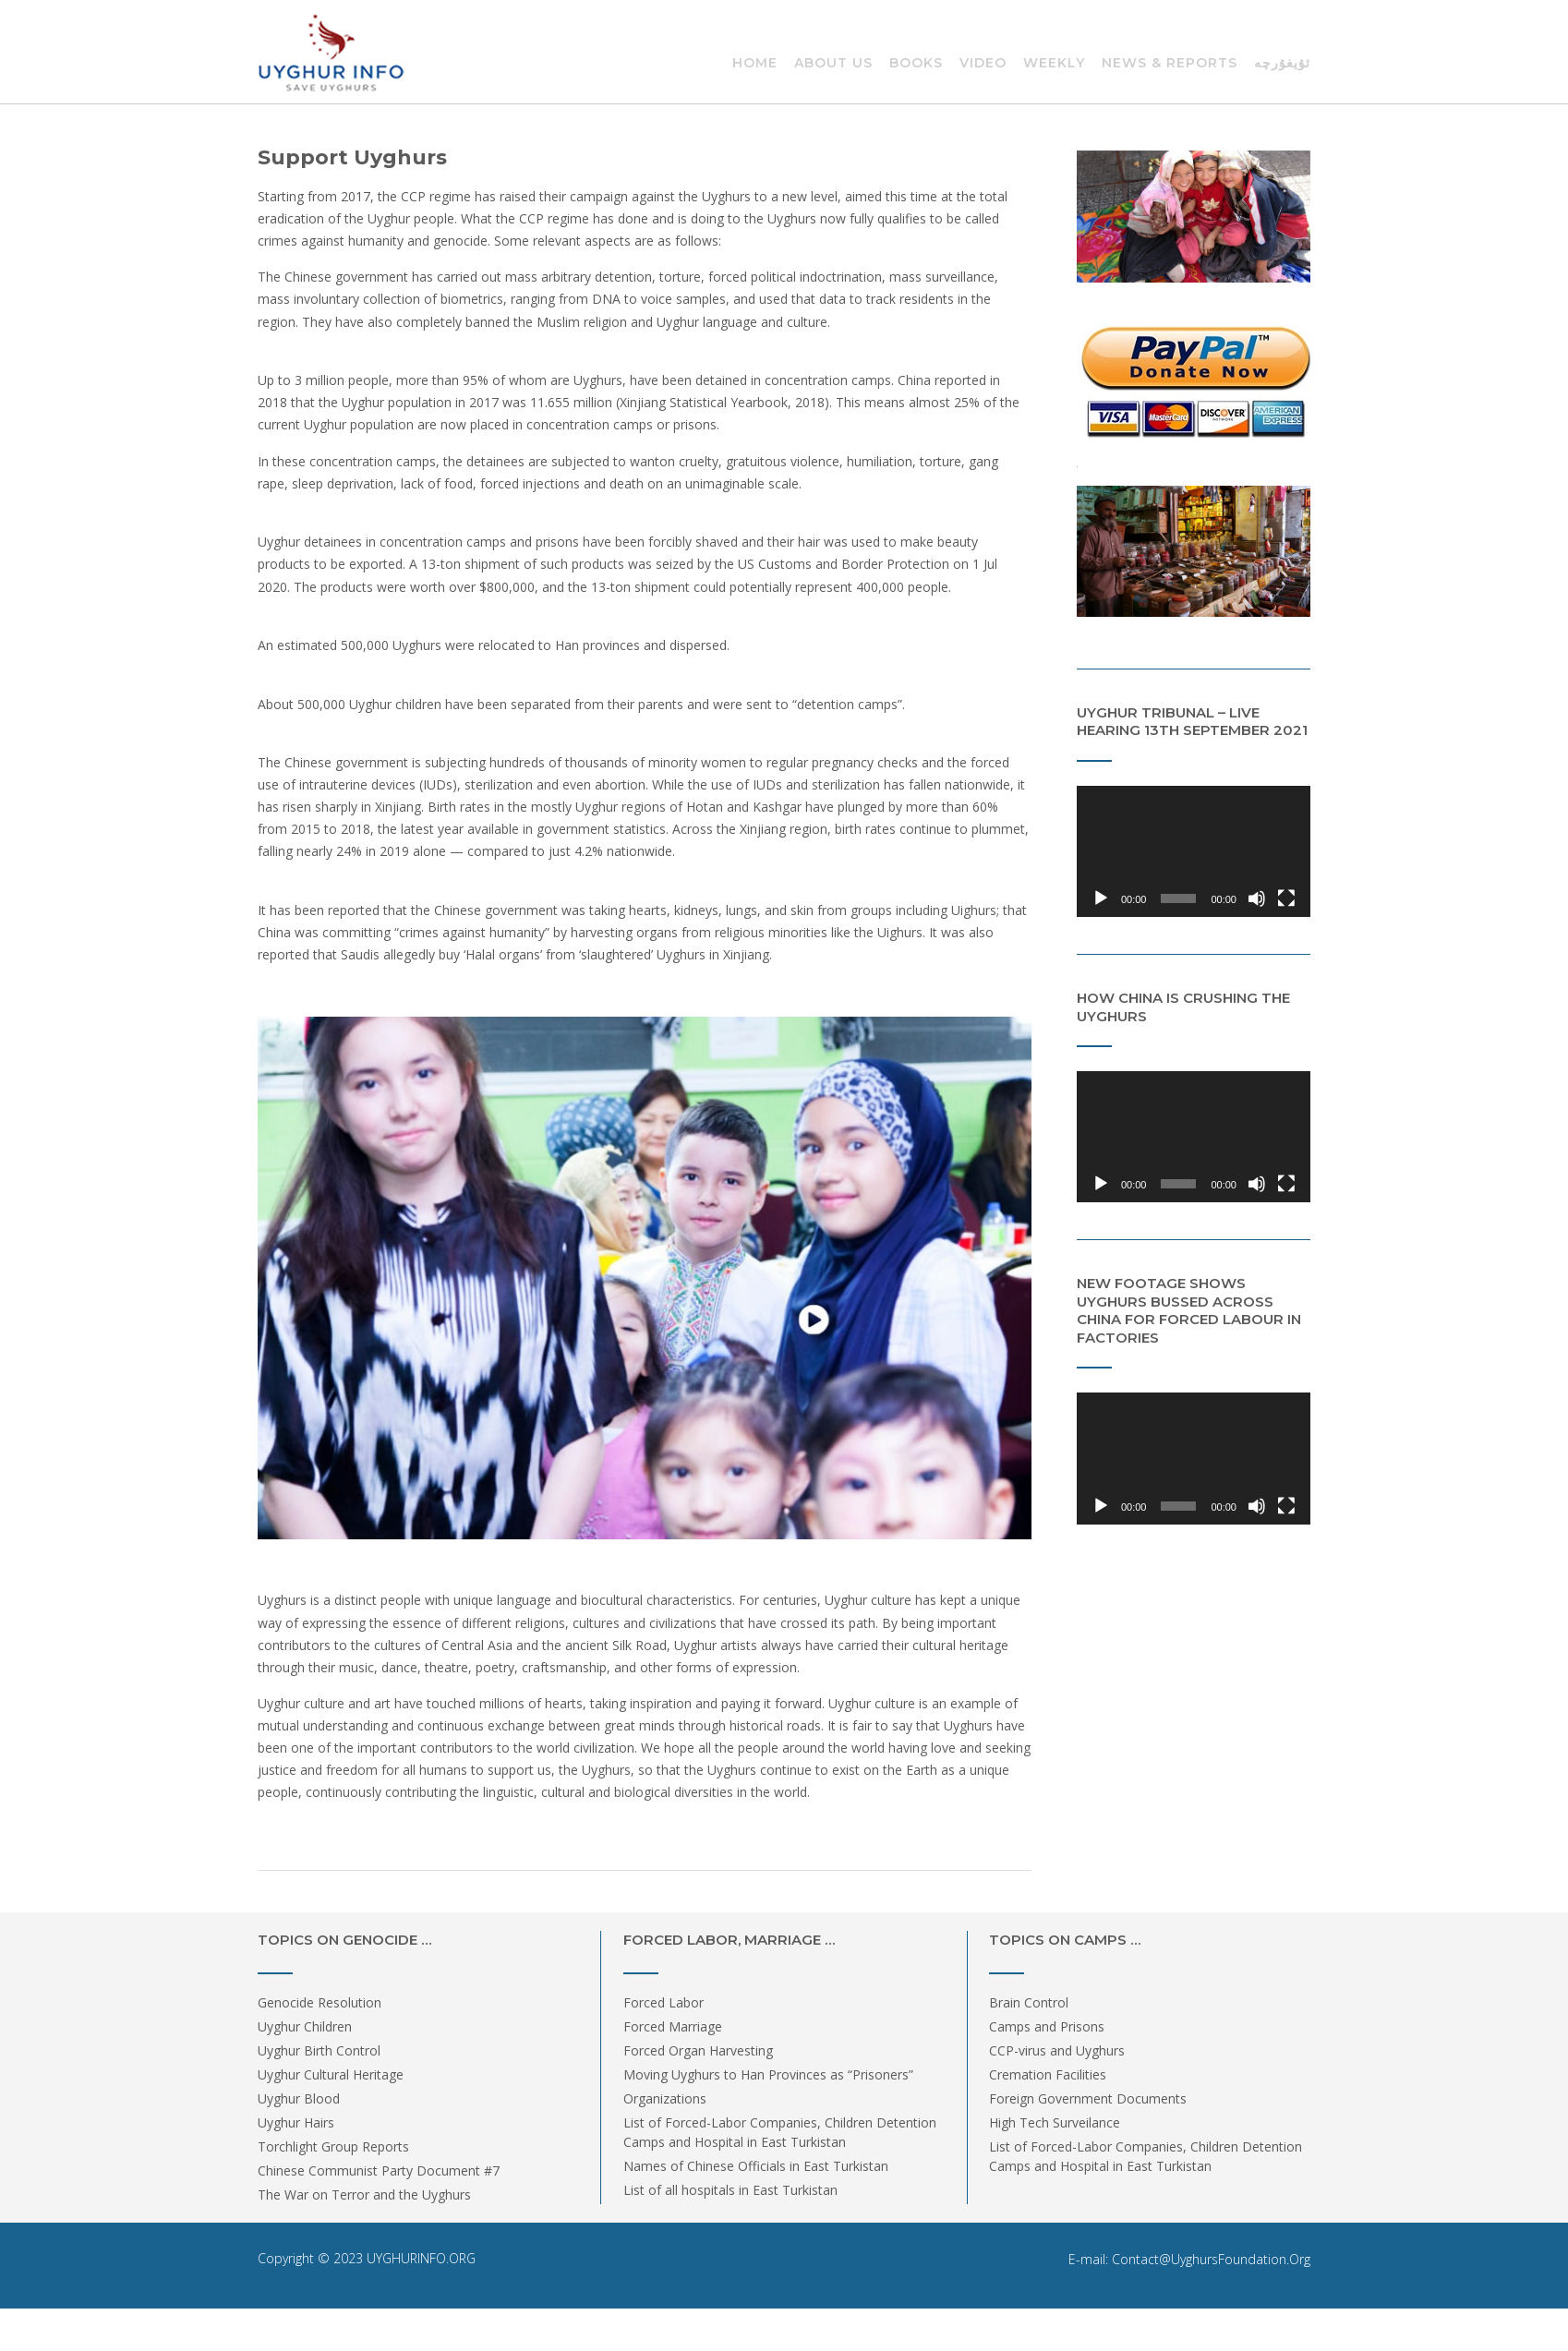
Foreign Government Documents (1088, 2098)
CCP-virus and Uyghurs (1057, 2050)
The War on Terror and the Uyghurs (364, 2194)
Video (983, 63)
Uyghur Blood (299, 2098)
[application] (1193, 851)
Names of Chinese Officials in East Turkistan (755, 2166)
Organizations (664, 2098)
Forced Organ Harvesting (698, 2050)
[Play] (1101, 898)
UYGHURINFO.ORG (421, 2258)
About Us (833, 63)
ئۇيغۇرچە (1282, 63)
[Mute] (1257, 898)
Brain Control (1028, 2002)
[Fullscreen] (1286, 898)
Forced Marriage (672, 2026)
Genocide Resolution (319, 2002)
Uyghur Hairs (296, 2122)
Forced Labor (663, 2002)
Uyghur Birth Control (319, 2050)
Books (916, 63)
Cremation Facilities (1047, 2074)
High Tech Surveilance (1054, 2122)
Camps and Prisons (1046, 2026)
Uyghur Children (305, 2026)
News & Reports (1169, 63)
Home (755, 63)
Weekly (1054, 63)
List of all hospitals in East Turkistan (730, 2190)
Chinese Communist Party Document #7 (379, 2170)
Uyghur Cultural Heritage (331, 2074)
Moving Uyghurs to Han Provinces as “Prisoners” (768, 2074)
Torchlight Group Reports (333, 2146)
